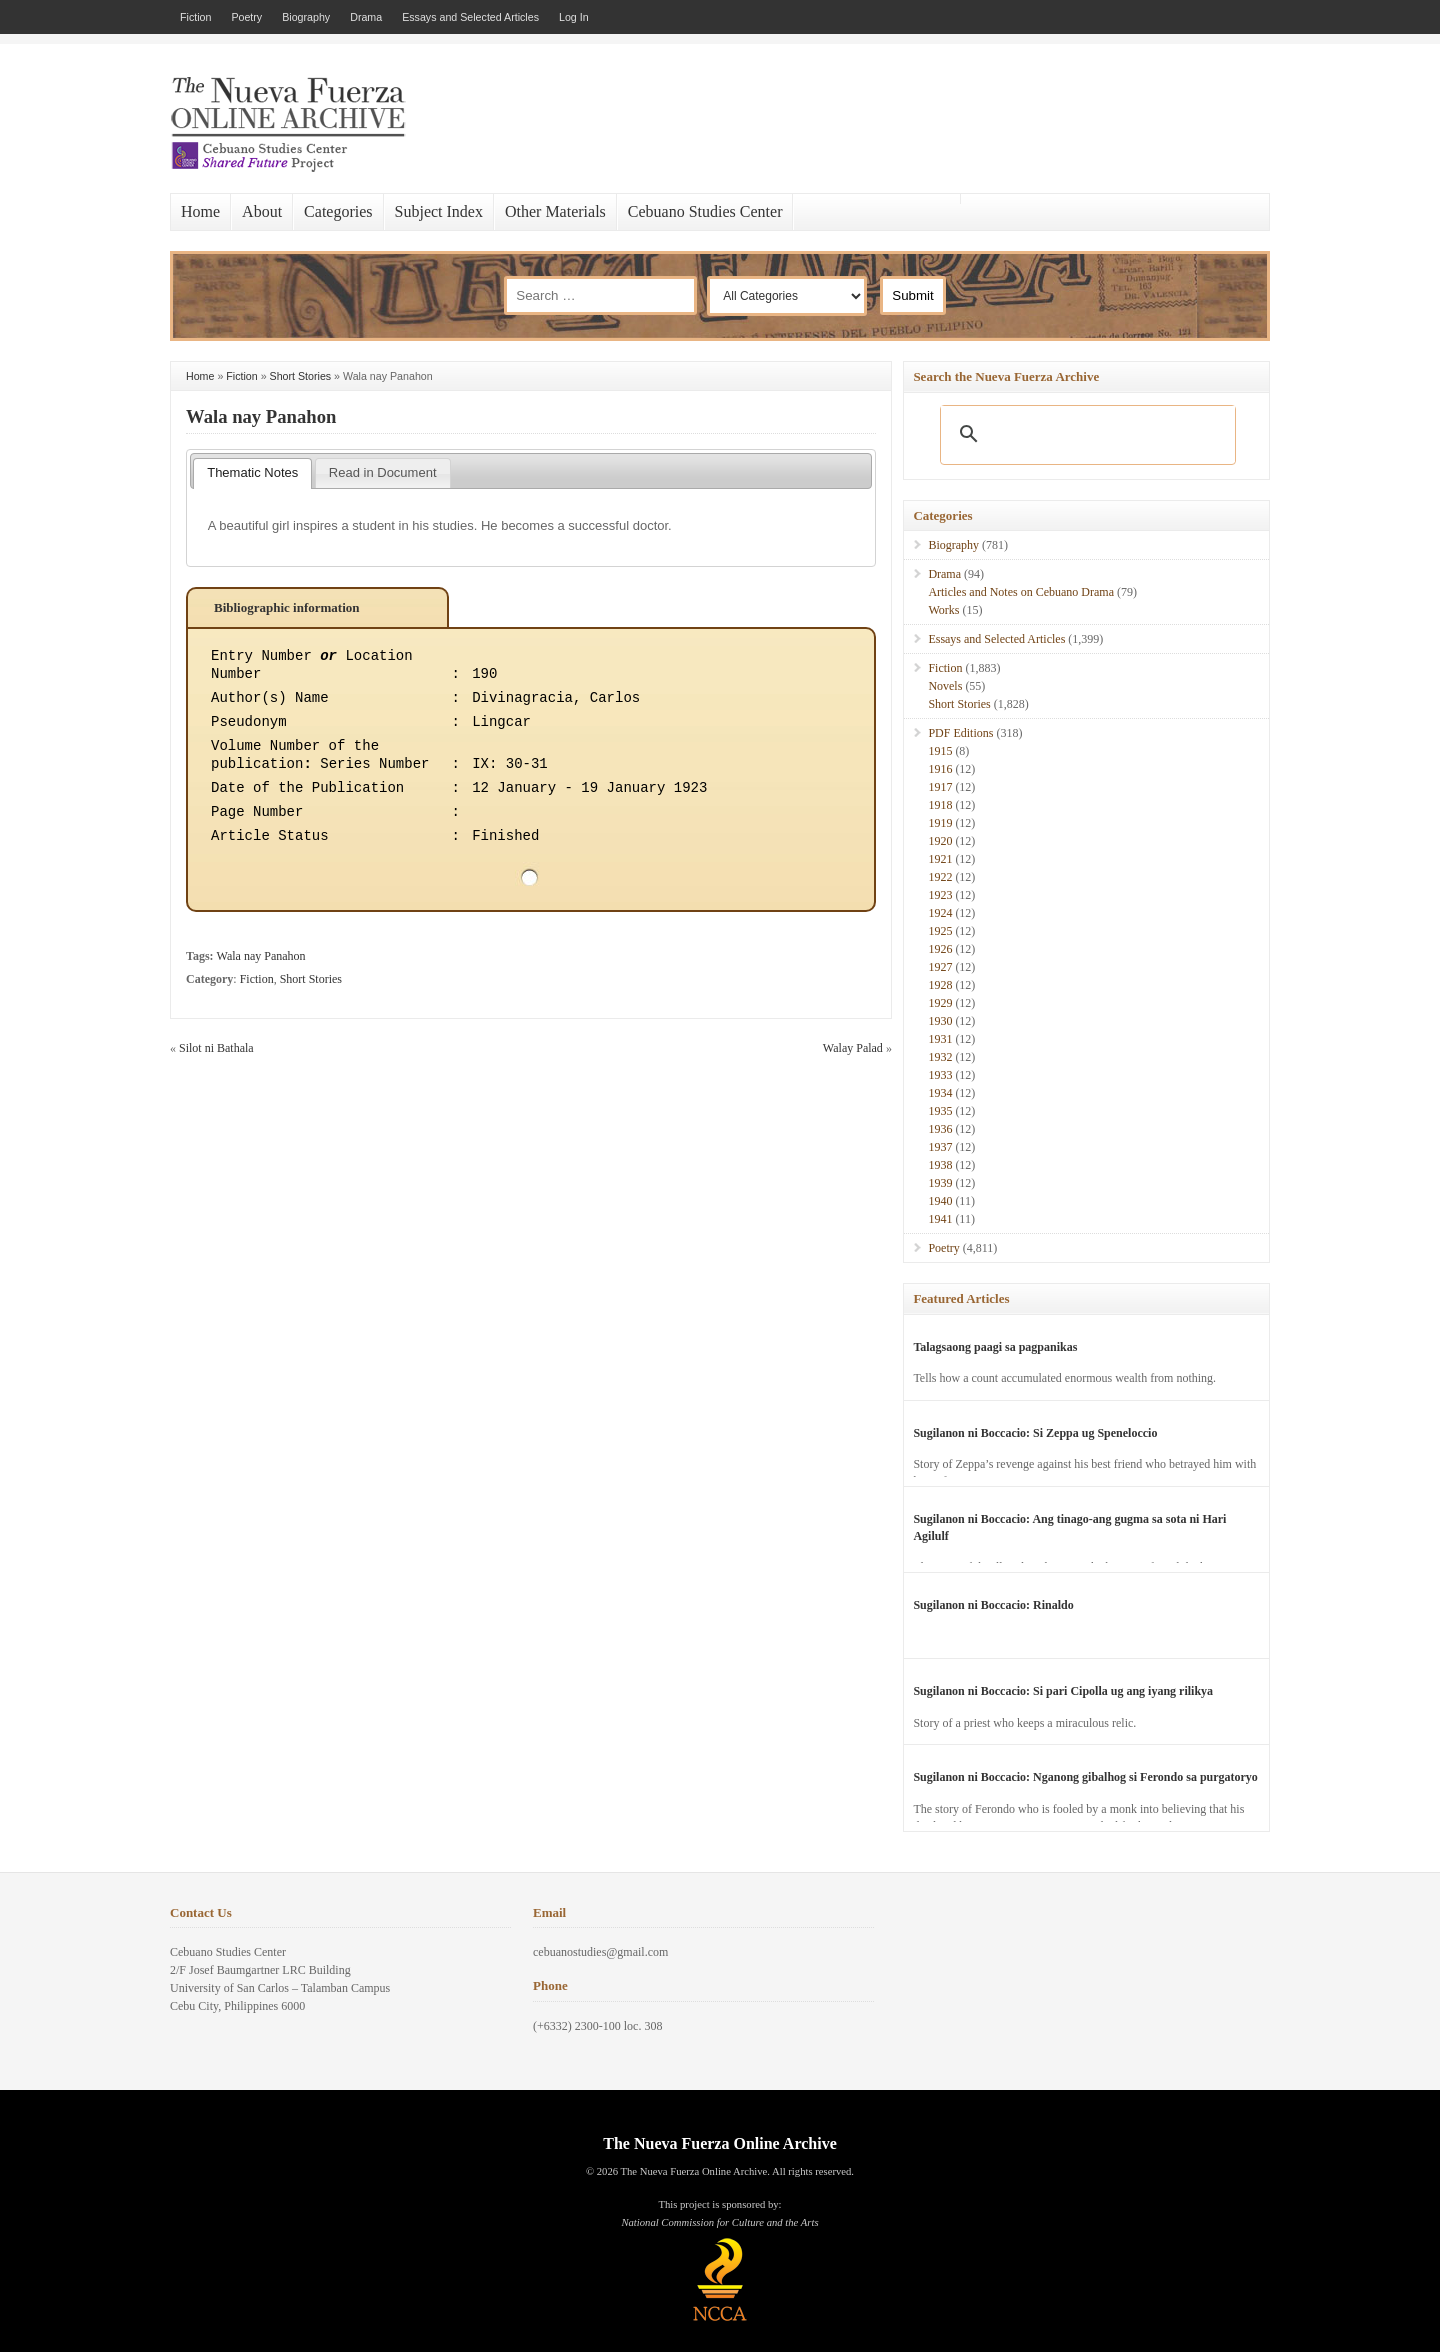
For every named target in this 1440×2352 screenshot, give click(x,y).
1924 (940, 913)
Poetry (246, 17)
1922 (940, 877)
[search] (1085, 434)
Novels (945, 686)
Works (943, 610)
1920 (940, 841)
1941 (940, 1219)
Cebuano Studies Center (705, 211)
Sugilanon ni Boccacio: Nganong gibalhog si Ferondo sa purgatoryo (1085, 1777)
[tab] (252, 474)
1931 (940, 1039)
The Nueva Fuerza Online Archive (719, 2143)
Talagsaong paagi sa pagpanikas (995, 1347)
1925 (940, 931)
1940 (940, 1201)
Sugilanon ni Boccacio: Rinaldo (993, 1605)
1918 (940, 805)
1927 (940, 967)
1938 (940, 1165)
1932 (940, 1057)
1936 (940, 1129)
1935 (940, 1111)
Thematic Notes (252, 472)
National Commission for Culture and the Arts (719, 2222)
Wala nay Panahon (261, 416)
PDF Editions (960, 733)
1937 (940, 1147)
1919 (940, 823)
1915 (940, 751)
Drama (366, 17)
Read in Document (383, 472)
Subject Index (439, 211)
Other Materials (555, 211)
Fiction (195, 17)
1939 (940, 1183)
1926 (940, 949)
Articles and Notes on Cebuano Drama (1021, 592)
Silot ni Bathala (216, 1048)
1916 (940, 769)
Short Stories (301, 376)
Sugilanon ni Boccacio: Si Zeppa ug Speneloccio (1035, 1433)
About (262, 211)
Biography (306, 17)
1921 (940, 859)
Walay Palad (853, 1048)
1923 (940, 895)
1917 (940, 787)
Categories (338, 211)
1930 (940, 1021)
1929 (940, 1003)
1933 (940, 1075)
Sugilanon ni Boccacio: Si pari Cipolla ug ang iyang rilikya (1063, 1691)
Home (200, 211)
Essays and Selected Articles (470, 17)
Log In (574, 17)
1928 (940, 985)
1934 (940, 1093)
